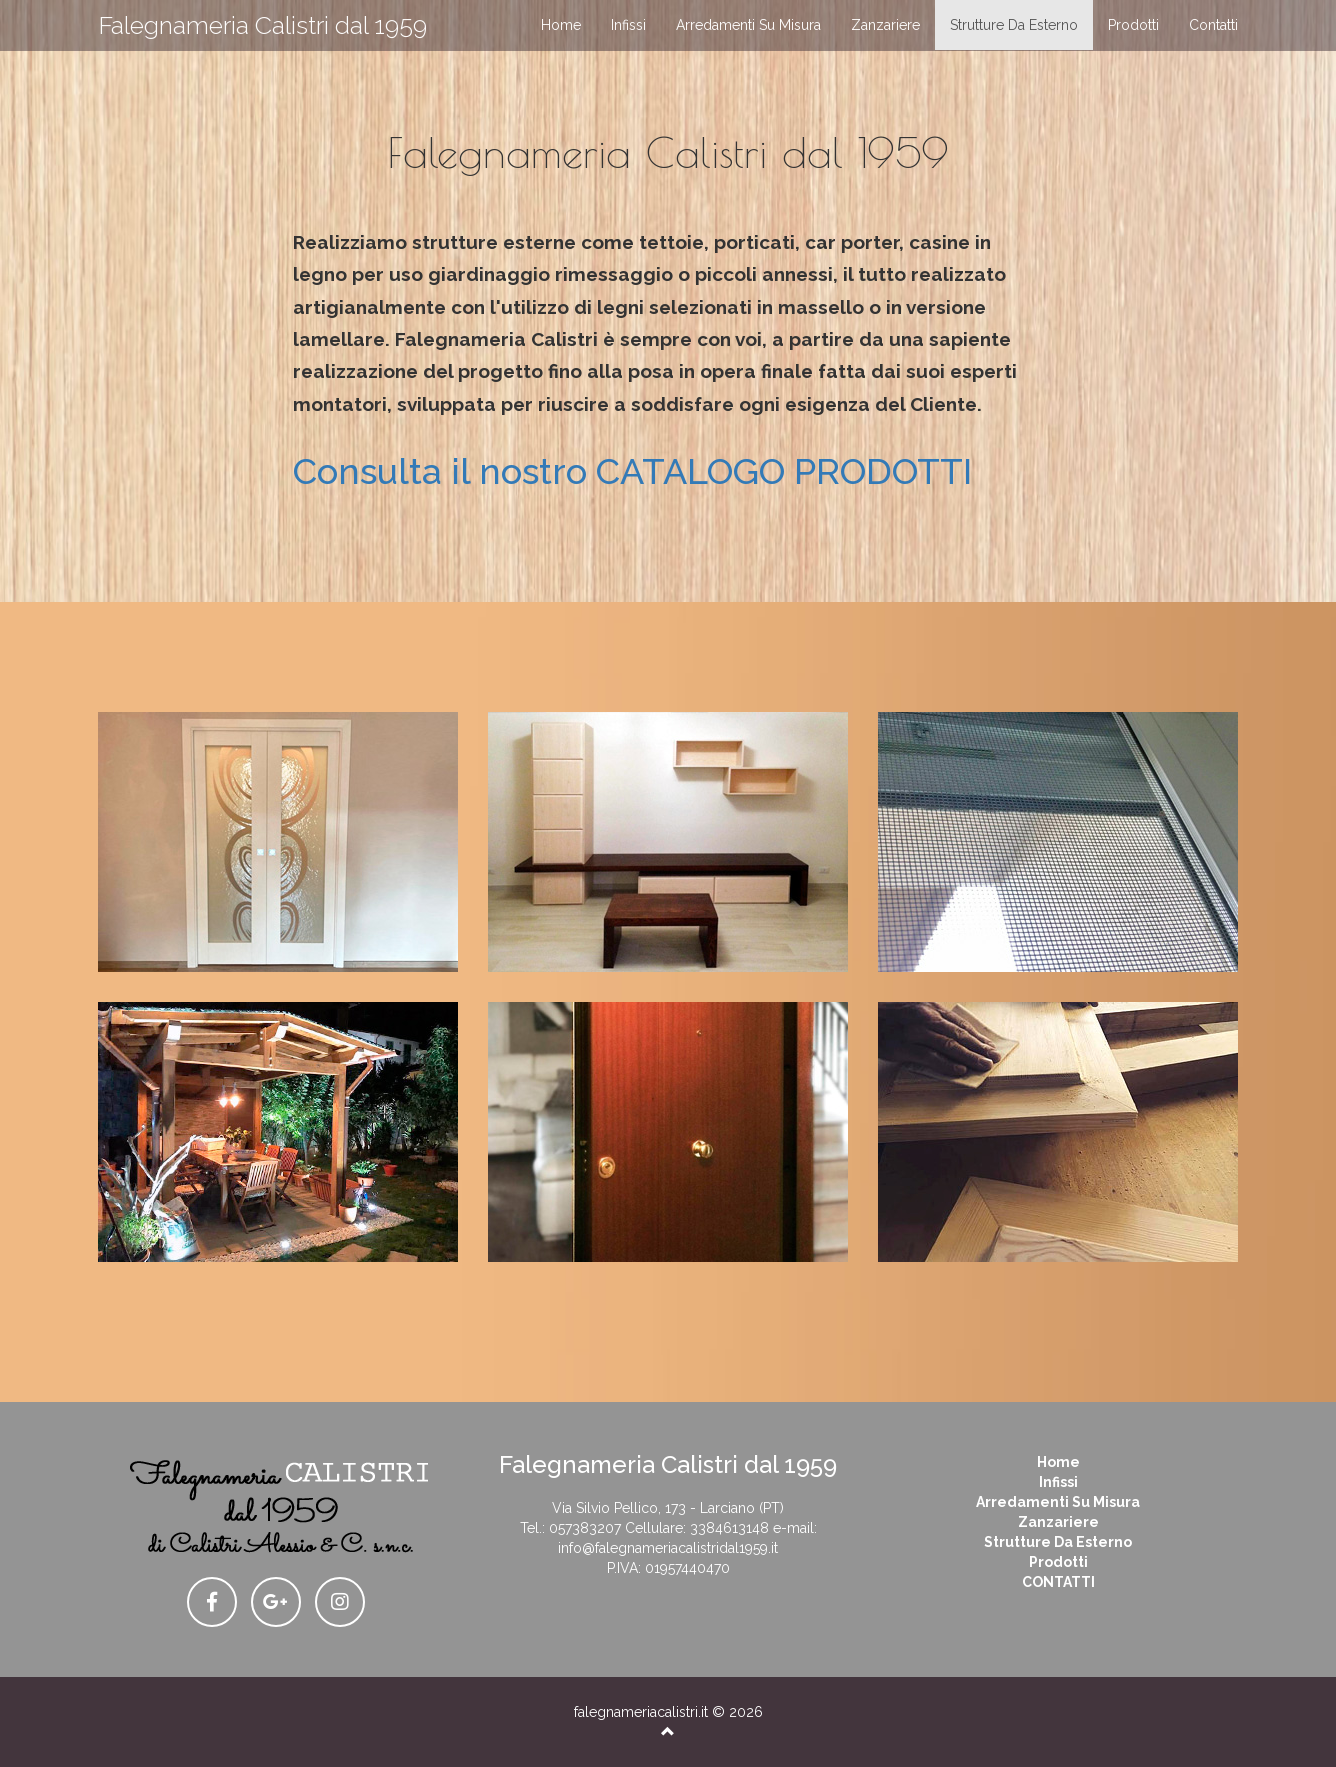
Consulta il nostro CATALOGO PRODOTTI (632, 471)
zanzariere (885, 25)
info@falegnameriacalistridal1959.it (668, 1548)
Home (1058, 1462)
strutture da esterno (1014, 25)
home (561, 25)
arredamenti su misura (748, 25)
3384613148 (729, 1528)
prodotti (1133, 25)
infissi (628, 25)
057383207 (585, 1528)
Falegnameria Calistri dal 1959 (262, 25)
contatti (1213, 25)
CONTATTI (1058, 1582)
